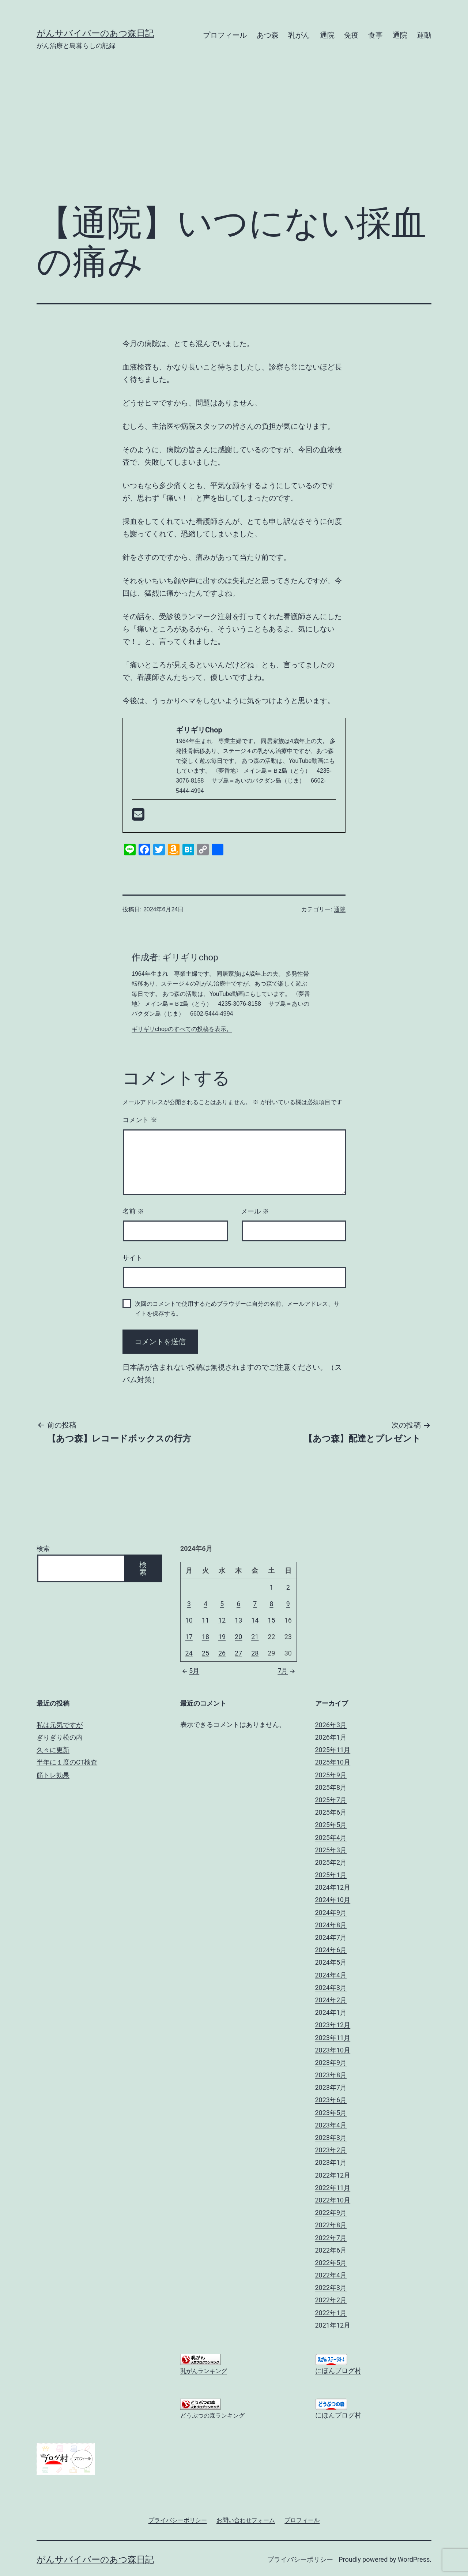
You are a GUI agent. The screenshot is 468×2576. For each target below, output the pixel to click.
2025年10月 (333, 1762)
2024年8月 (331, 1925)
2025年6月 (331, 1812)
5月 (189, 1671)
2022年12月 (333, 2175)
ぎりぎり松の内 (60, 1737)
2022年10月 (333, 2200)
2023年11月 (333, 2037)
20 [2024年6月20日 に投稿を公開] (238, 1637)
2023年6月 (331, 2100)
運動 (424, 35)
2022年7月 (331, 2238)
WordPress (414, 2559)
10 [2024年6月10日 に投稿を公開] (189, 1620)
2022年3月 (331, 2287)
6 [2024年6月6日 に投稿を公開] (238, 1604)
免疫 (351, 35)
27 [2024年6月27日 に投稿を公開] (238, 1653)
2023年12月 (333, 2025)
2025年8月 (331, 1787)
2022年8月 (331, 2225)
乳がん (299, 35)
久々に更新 (53, 1750)
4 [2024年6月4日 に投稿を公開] (205, 1604)
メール (255, 1211)
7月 (287, 1671)
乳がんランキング (203, 2370)
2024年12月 (333, 1887)
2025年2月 (331, 1862)
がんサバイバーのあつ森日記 (95, 33)
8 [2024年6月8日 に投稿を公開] (271, 1604)
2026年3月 (331, 1725)
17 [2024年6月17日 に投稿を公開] (189, 1637)
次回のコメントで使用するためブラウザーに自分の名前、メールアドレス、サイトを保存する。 (237, 1309)
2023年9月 (331, 2062)
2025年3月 (331, 1850)
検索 (43, 1548)
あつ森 (268, 35)
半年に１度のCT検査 (67, 1762)
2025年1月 (331, 1875)
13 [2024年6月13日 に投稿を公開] (238, 1620)
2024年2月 (331, 2000)
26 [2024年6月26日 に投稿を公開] (222, 1653)
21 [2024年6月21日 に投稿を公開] (254, 1637)
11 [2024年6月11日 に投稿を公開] (205, 1620)
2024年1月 (331, 2012)
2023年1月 (331, 2162)
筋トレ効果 (53, 1775)
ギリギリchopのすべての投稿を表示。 (182, 1029)
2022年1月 (331, 2313)
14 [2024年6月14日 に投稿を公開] (254, 1620)
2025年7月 (331, 1800)
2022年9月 (331, 2212)
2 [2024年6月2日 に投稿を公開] (288, 1587)
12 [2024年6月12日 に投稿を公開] (222, 1620)
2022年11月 (333, 2187)
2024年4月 (331, 1975)
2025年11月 (333, 1750)
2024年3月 (331, 1987)
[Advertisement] (234, 138)
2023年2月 (331, 2150)
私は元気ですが (60, 1725)
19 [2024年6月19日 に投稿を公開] (222, 1637)
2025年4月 (331, 1837)
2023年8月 (331, 2075)
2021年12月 (333, 2325)
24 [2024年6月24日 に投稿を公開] (189, 1653)
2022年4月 (331, 2275)
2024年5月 (331, 1962)
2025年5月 (331, 1825)
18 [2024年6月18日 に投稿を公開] (205, 1637)
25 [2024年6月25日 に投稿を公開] (205, 1653)
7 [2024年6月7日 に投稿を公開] (255, 1604)
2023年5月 (331, 2112)
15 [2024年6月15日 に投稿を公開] (271, 1620)
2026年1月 (331, 1737)
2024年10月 (333, 1900)
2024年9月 (331, 1912)
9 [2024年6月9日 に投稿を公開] (288, 1604)
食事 (375, 35)
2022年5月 (331, 2262)
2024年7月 (331, 1937)
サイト (132, 1257)
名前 (133, 1211)
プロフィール (225, 35)
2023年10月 (333, 2050)
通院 (327, 35)
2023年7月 (331, 2087)
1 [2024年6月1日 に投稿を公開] (271, 1587)
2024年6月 (331, 1950)
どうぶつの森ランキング (212, 2415)
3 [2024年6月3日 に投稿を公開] (189, 1604)
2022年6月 (331, 2250)
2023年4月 (331, 2125)
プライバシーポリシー (300, 2559)
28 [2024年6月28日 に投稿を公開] (254, 1653)
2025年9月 (331, 1775)
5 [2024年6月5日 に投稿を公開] (222, 1604)
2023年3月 (331, 2137)
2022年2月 (331, 2300)
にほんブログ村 (338, 2370)
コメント (139, 1120)
